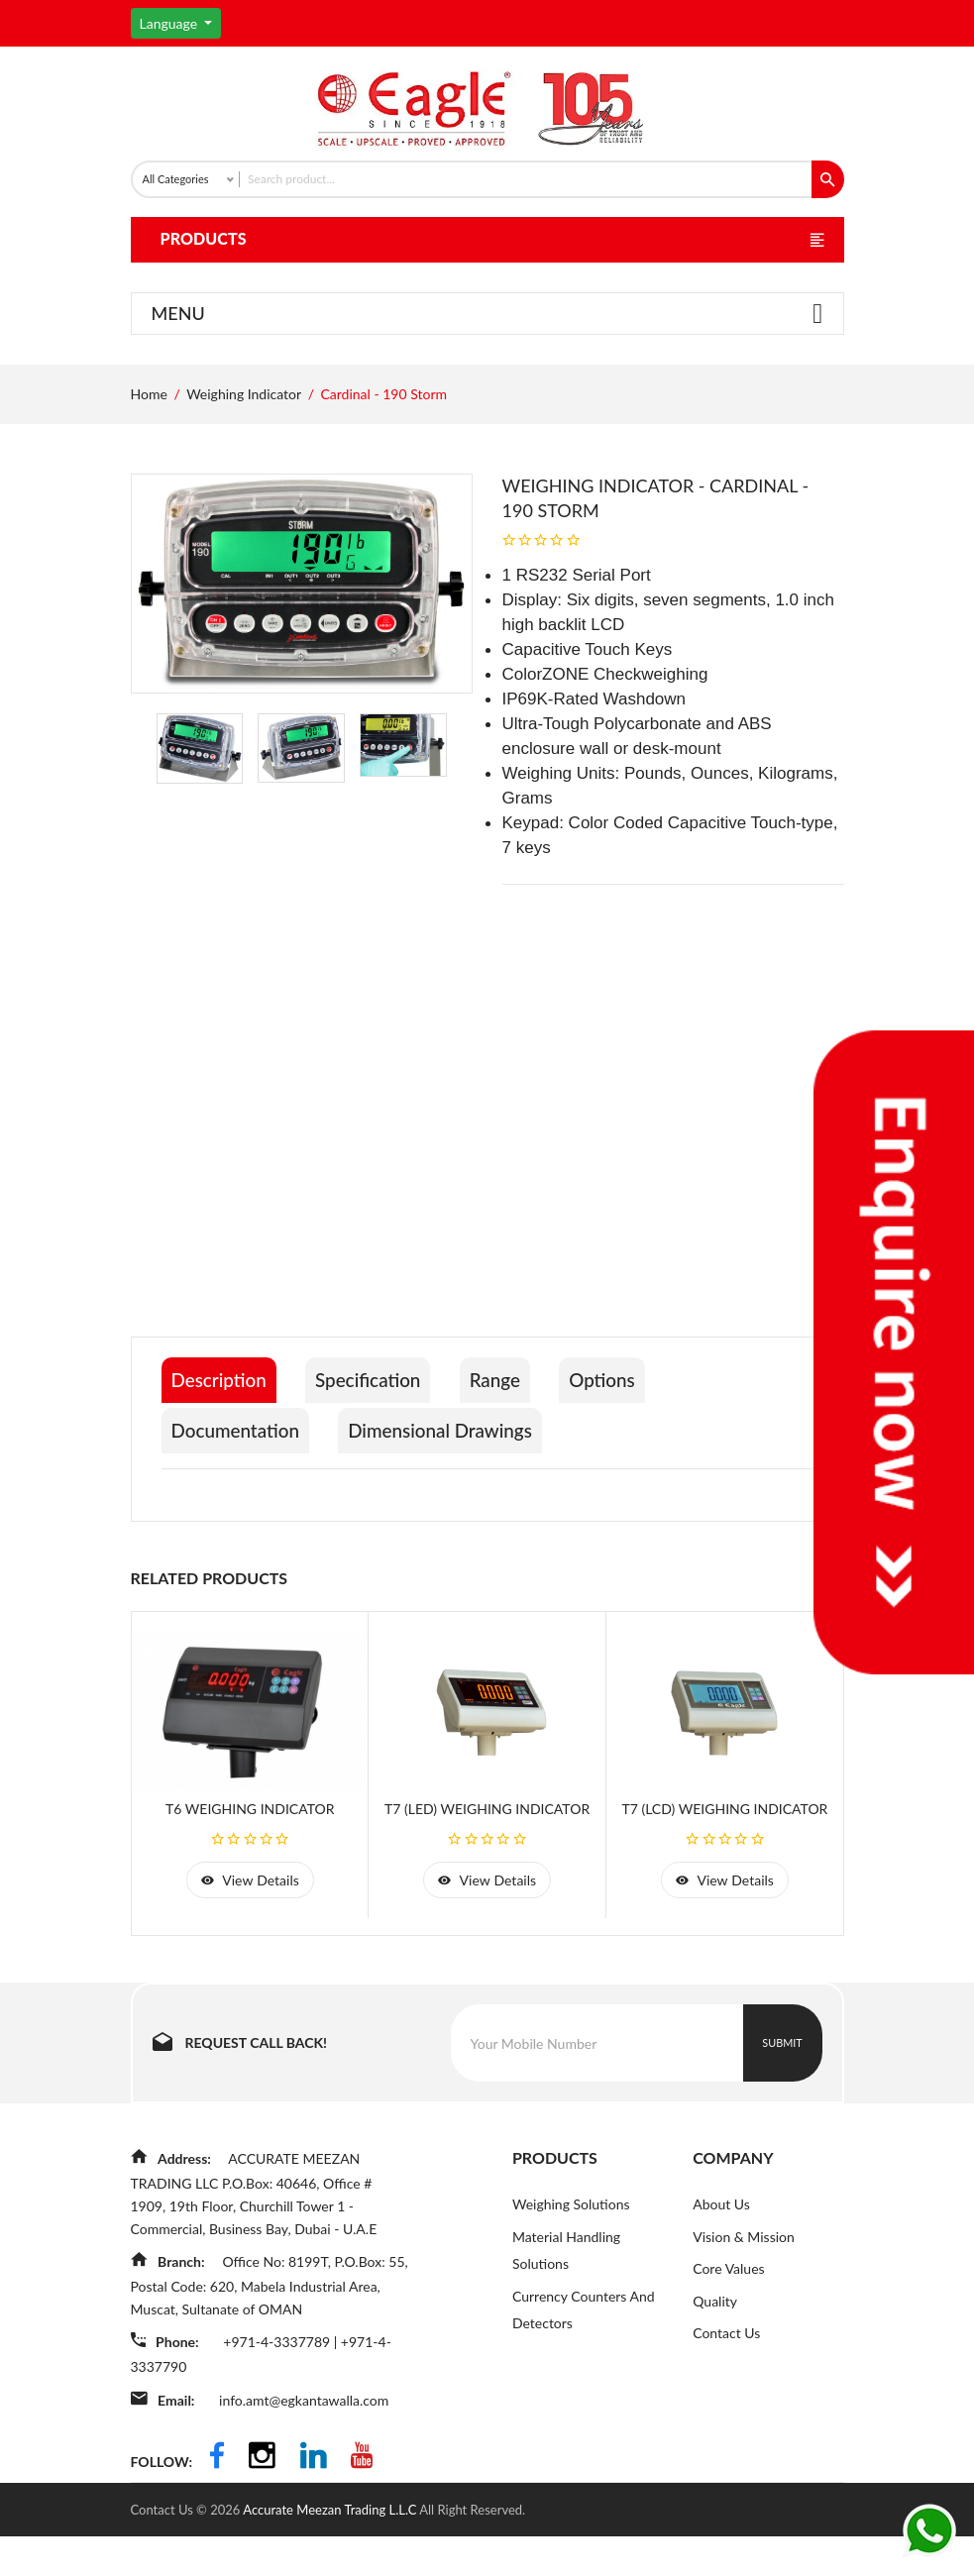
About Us (721, 2254)
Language (170, 23)
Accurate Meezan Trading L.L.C (331, 2549)
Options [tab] (636, 1432)
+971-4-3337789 (284, 2388)
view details (249, 1928)
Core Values (728, 2319)
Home (149, 445)
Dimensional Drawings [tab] (459, 1477)
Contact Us (726, 2385)
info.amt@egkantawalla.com (309, 2443)
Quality (715, 2352)
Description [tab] (221, 1432)
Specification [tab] (383, 1432)
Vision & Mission (744, 2287)
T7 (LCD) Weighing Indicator (724, 1855)
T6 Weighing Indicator (249, 1855)
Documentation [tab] (239, 1477)
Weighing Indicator (243, 445)
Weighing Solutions (571, 2254)
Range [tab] (520, 1432)
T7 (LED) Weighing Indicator (487, 1855)
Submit (782, 2093)
